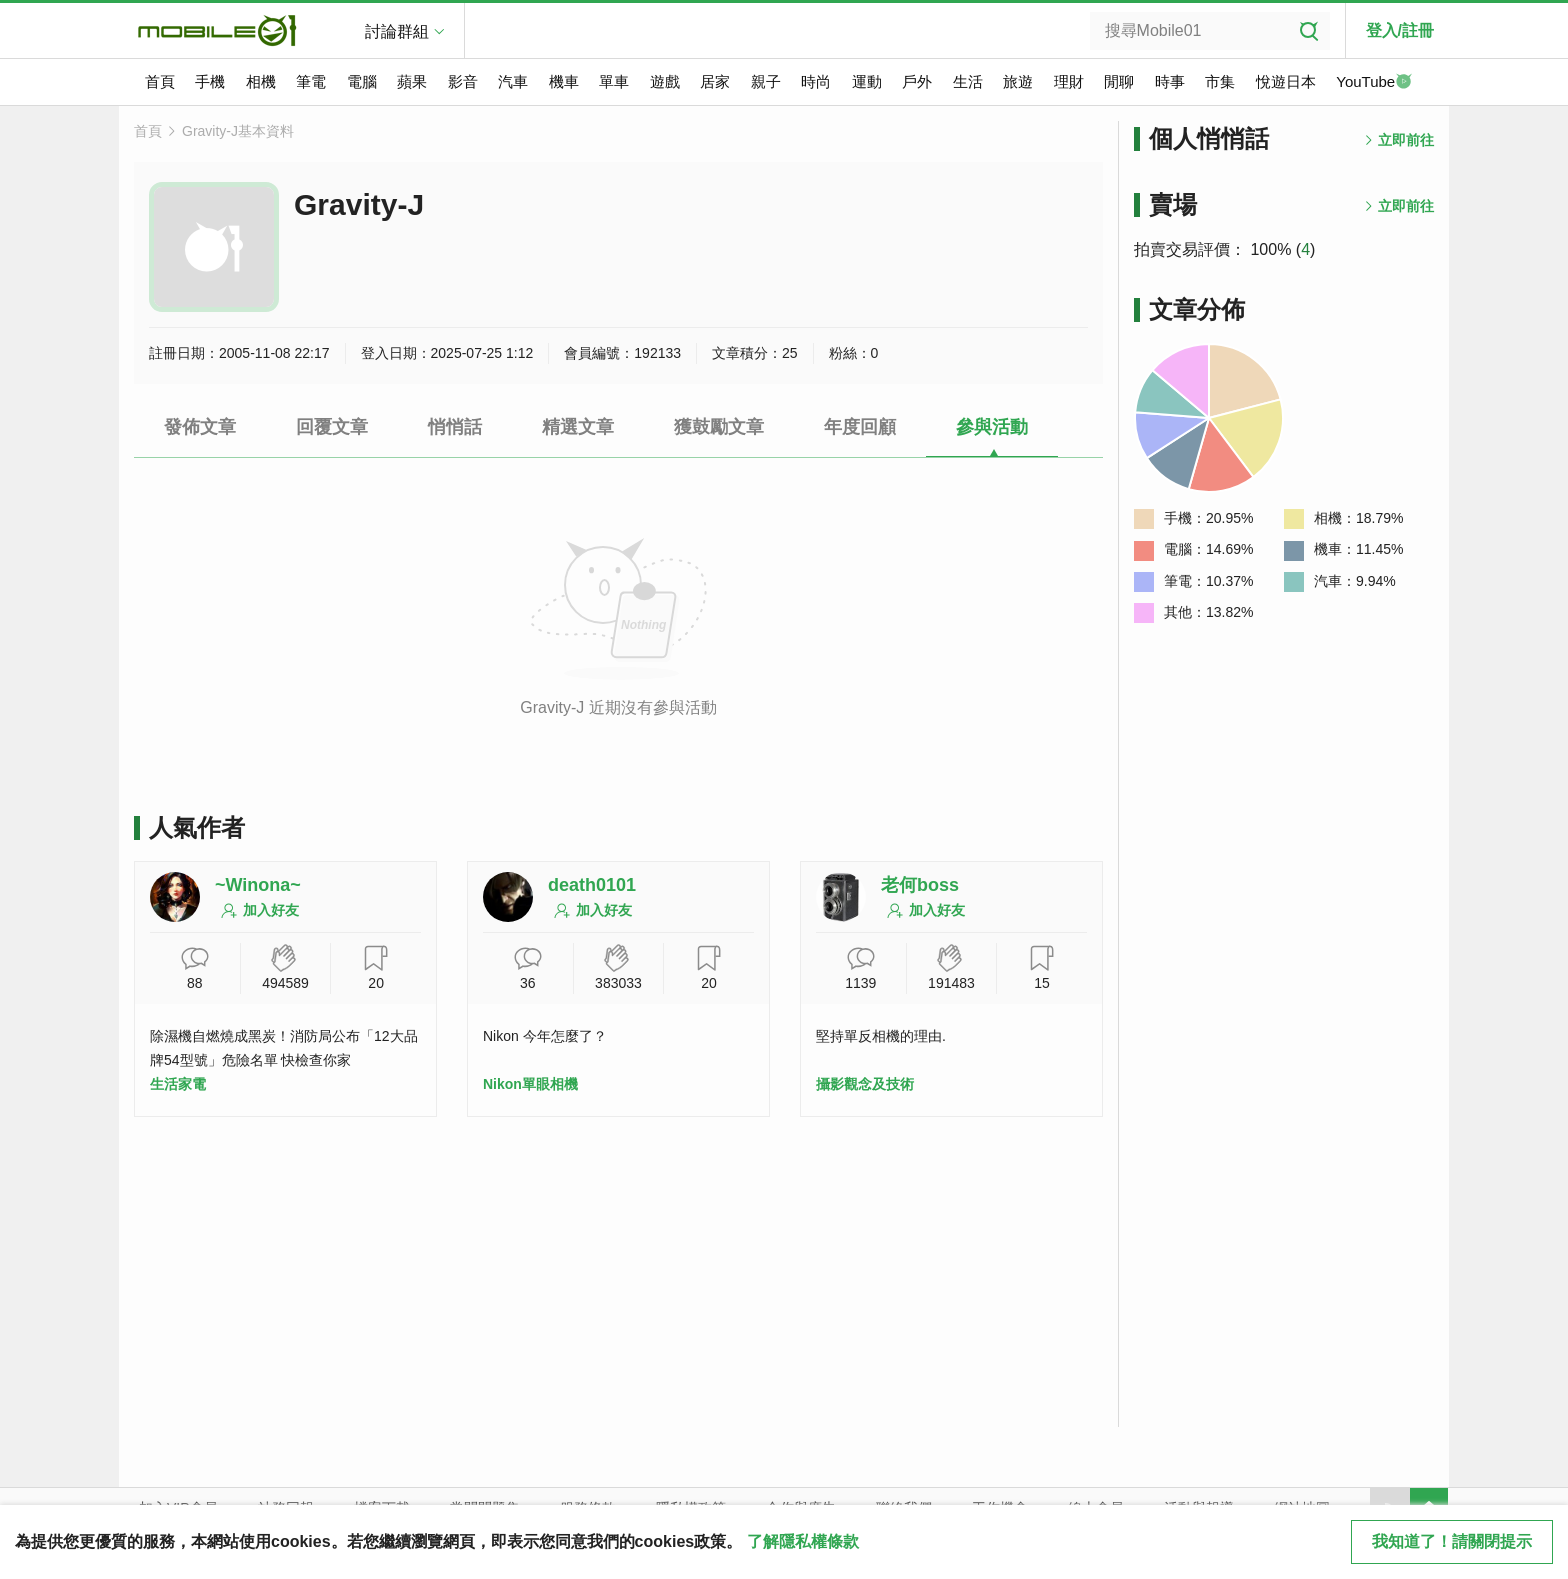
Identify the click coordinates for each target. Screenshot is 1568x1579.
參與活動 (992, 427)
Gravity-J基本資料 (238, 131)
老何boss (920, 885)
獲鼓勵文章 (719, 427)
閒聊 (1119, 81)
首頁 (160, 81)
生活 (968, 81)
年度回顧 (860, 427)
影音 (463, 81)
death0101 (592, 885)
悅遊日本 (1286, 81)
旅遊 (1018, 81)
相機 (261, 81)
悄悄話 (455, 427)
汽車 (513, 81)
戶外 (917, 81)
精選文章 (578, 427)
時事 (1170, 81)
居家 (715, 81)
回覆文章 (332, 427)
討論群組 (397, 31)
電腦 (362, 81)
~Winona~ (258, 885)
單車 (614, 81)
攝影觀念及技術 (865, 1084)
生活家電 (178, 1084)
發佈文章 (200, 427)
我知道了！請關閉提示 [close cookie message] (1452, 1541)
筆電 (311, 81)
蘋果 (412, 81)
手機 (210, 81)
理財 (1069, 81)
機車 (564, 81)
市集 (1220, 81)
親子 (766, 81)
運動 (867, 81)
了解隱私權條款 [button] (803, 1541)
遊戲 (665, 81)
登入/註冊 (1400, 30)
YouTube (1374, 83)
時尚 (816, 81)
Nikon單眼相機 (530, 1084)
